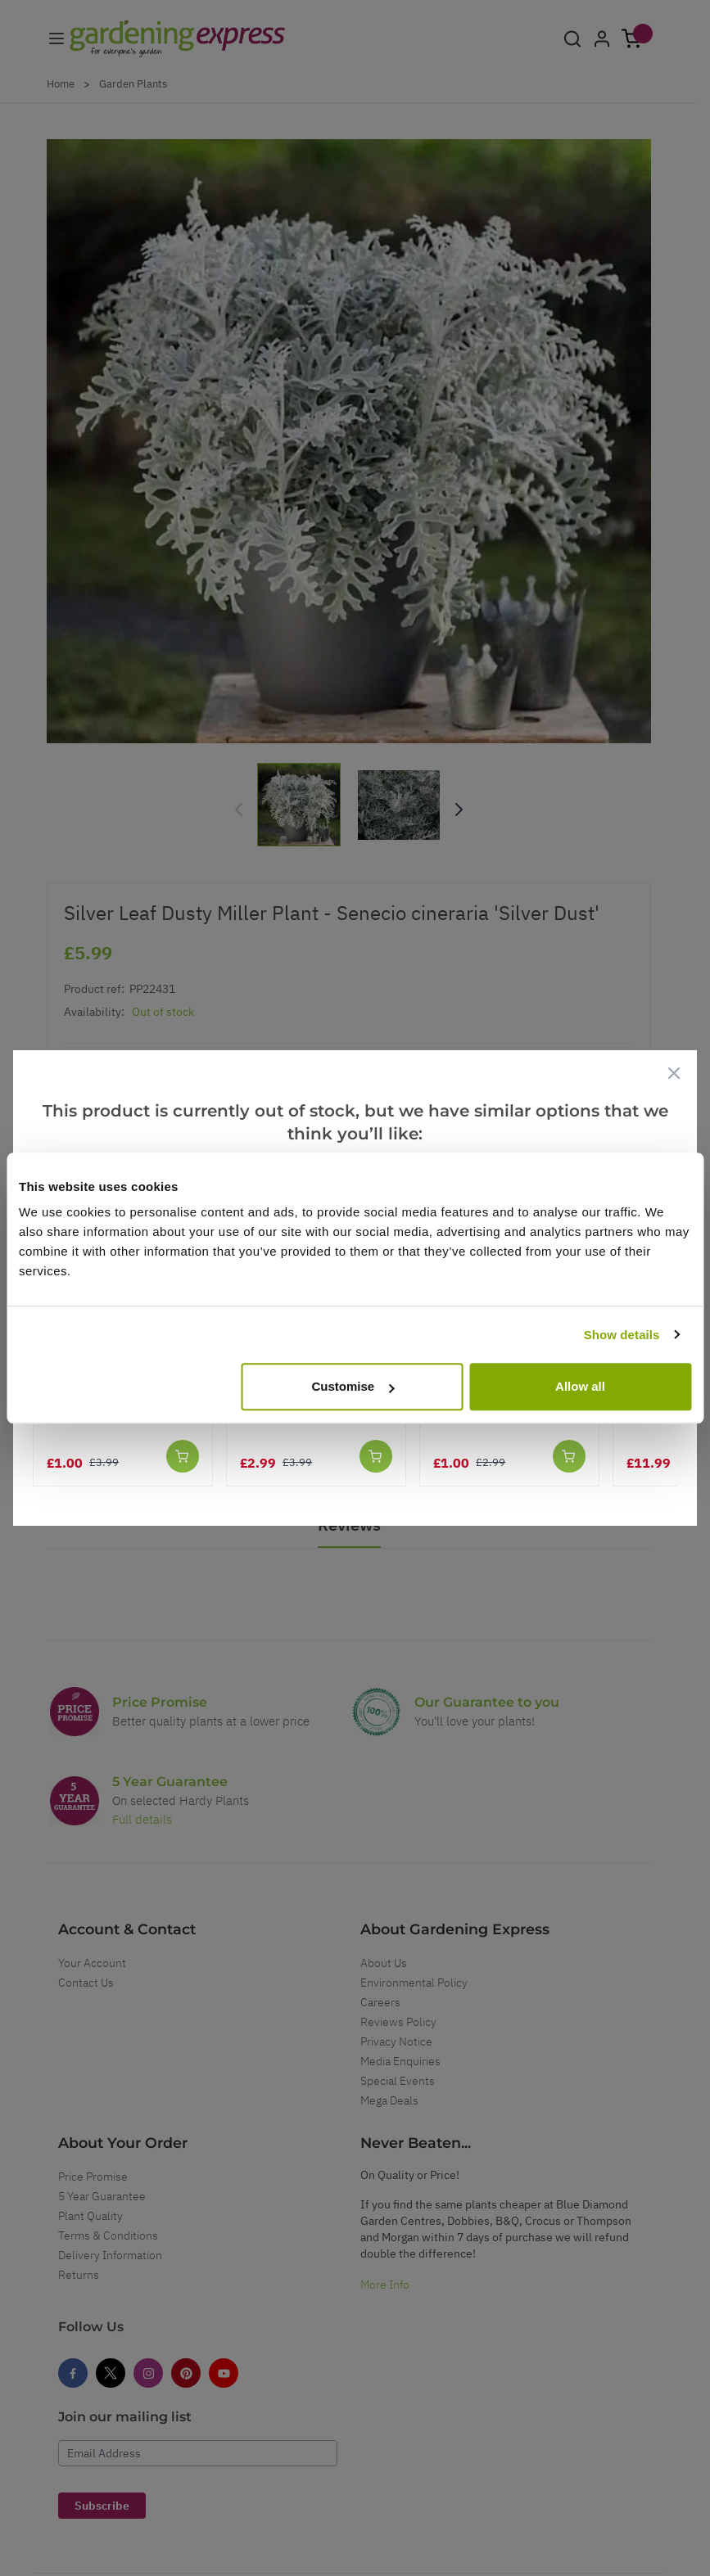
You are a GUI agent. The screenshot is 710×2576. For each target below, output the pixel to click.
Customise (353, 1386)
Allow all (580, 1386)
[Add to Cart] (182, 1456)
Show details (622, 1335)
